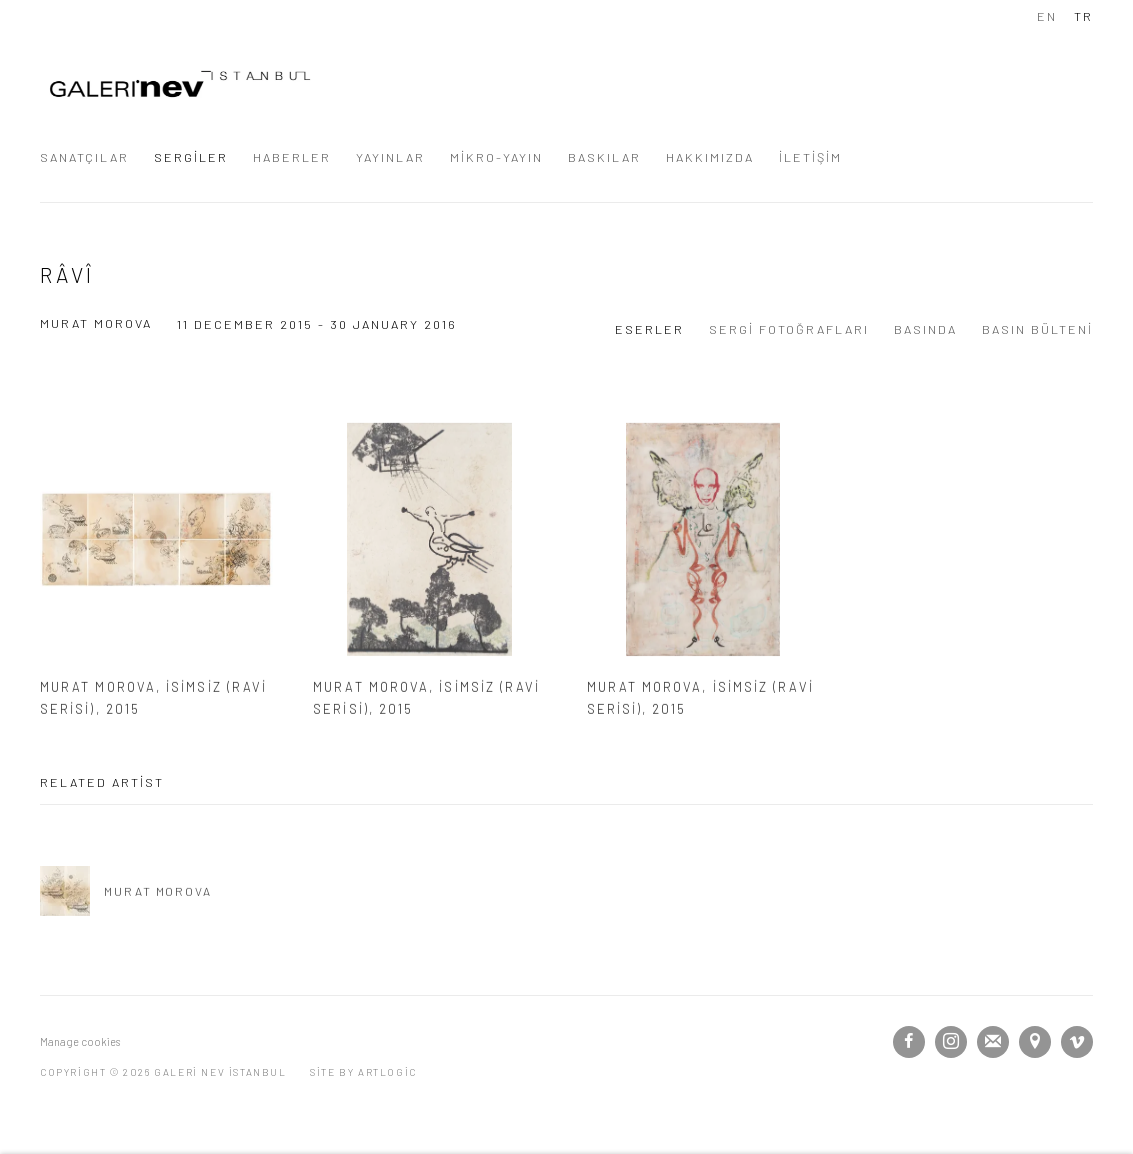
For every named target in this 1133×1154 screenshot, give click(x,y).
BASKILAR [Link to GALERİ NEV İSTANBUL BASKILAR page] (604, 157)
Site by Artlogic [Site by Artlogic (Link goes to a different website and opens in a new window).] (363, 1072)
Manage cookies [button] (80, 1041)
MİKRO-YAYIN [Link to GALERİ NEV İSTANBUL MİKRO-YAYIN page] (496, 157)
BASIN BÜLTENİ (1037, 329)
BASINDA (925, 329)
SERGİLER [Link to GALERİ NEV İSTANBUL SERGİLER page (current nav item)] (191, 157)
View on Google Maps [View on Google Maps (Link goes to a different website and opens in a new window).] (1035, 1042)
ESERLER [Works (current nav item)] (649, 329)
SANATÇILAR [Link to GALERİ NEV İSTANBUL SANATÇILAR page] (84, 157)
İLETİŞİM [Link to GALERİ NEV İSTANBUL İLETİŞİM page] (810, 157)
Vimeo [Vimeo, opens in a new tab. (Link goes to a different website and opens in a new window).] (1077, 1042)
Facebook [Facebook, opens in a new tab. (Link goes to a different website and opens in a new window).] (909, 1042)
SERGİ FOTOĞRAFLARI (789, 329)
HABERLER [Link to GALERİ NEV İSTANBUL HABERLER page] (292, 157)
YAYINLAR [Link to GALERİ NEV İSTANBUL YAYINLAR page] (390, 157)
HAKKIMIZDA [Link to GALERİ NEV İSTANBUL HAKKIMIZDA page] (710, 157)
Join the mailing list (993, 1042)
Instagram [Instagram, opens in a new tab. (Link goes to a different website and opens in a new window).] (951, 1042)
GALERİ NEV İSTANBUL (180, 84)
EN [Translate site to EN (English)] (1047, 16)
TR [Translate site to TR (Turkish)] (1083, 16)
